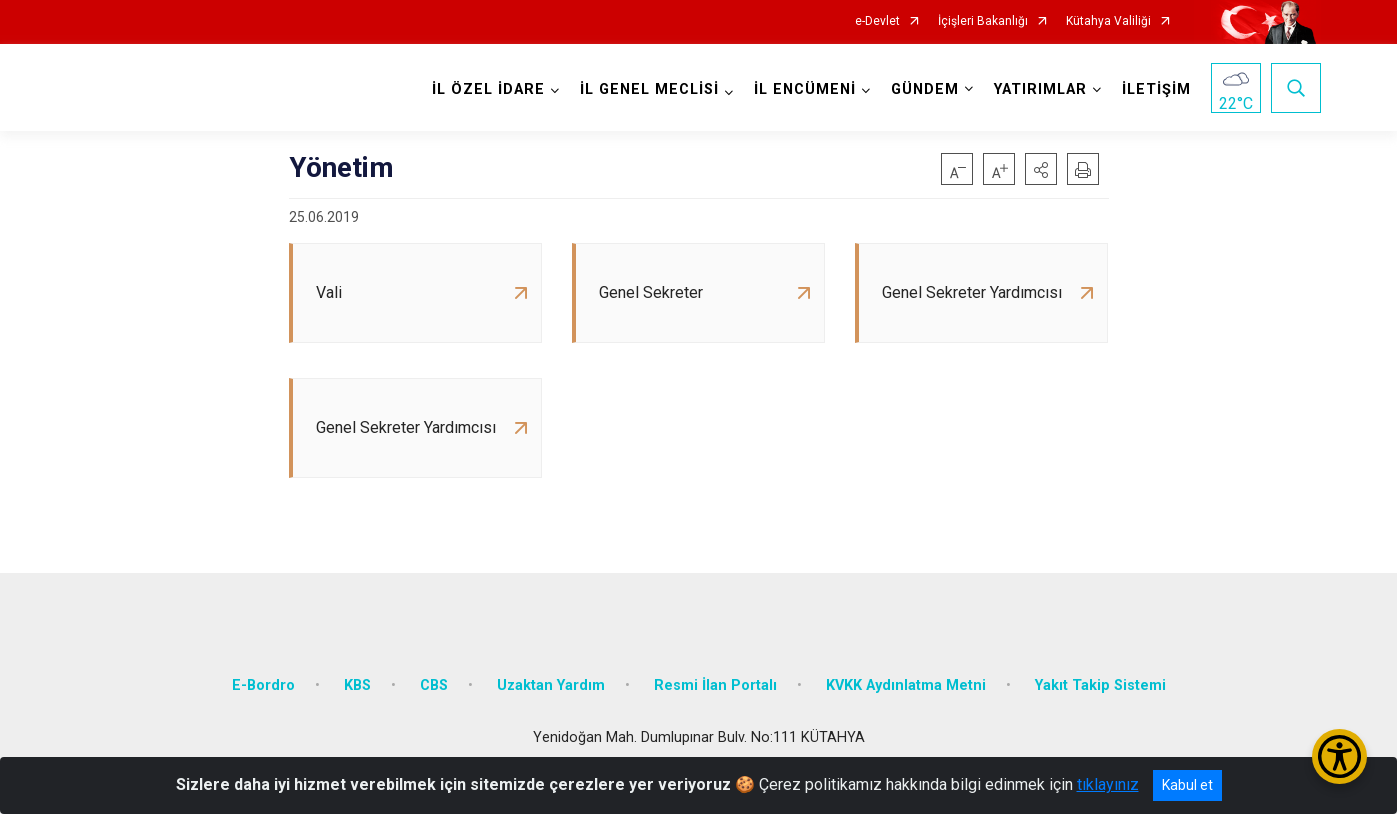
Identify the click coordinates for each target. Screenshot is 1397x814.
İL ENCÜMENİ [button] (805, 89)
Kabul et (1187, 785)
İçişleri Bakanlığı (983, 21)
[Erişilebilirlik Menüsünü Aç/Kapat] (1339, 756)
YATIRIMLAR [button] (1040, 89)
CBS (434, 685)
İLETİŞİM (1156, 89)
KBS (357, 685)
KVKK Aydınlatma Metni (906, 685)
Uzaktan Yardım (551, 685)
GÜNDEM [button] (925, 89)
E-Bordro (263, 685)
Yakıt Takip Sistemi (1100, 685)
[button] (1041, 169)
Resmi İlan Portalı (715, 685)
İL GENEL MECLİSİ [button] (649, 89)
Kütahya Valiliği (1108, 21)
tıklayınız (1108, 784)
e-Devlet (877, 21)
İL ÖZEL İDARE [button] (488, 89)
